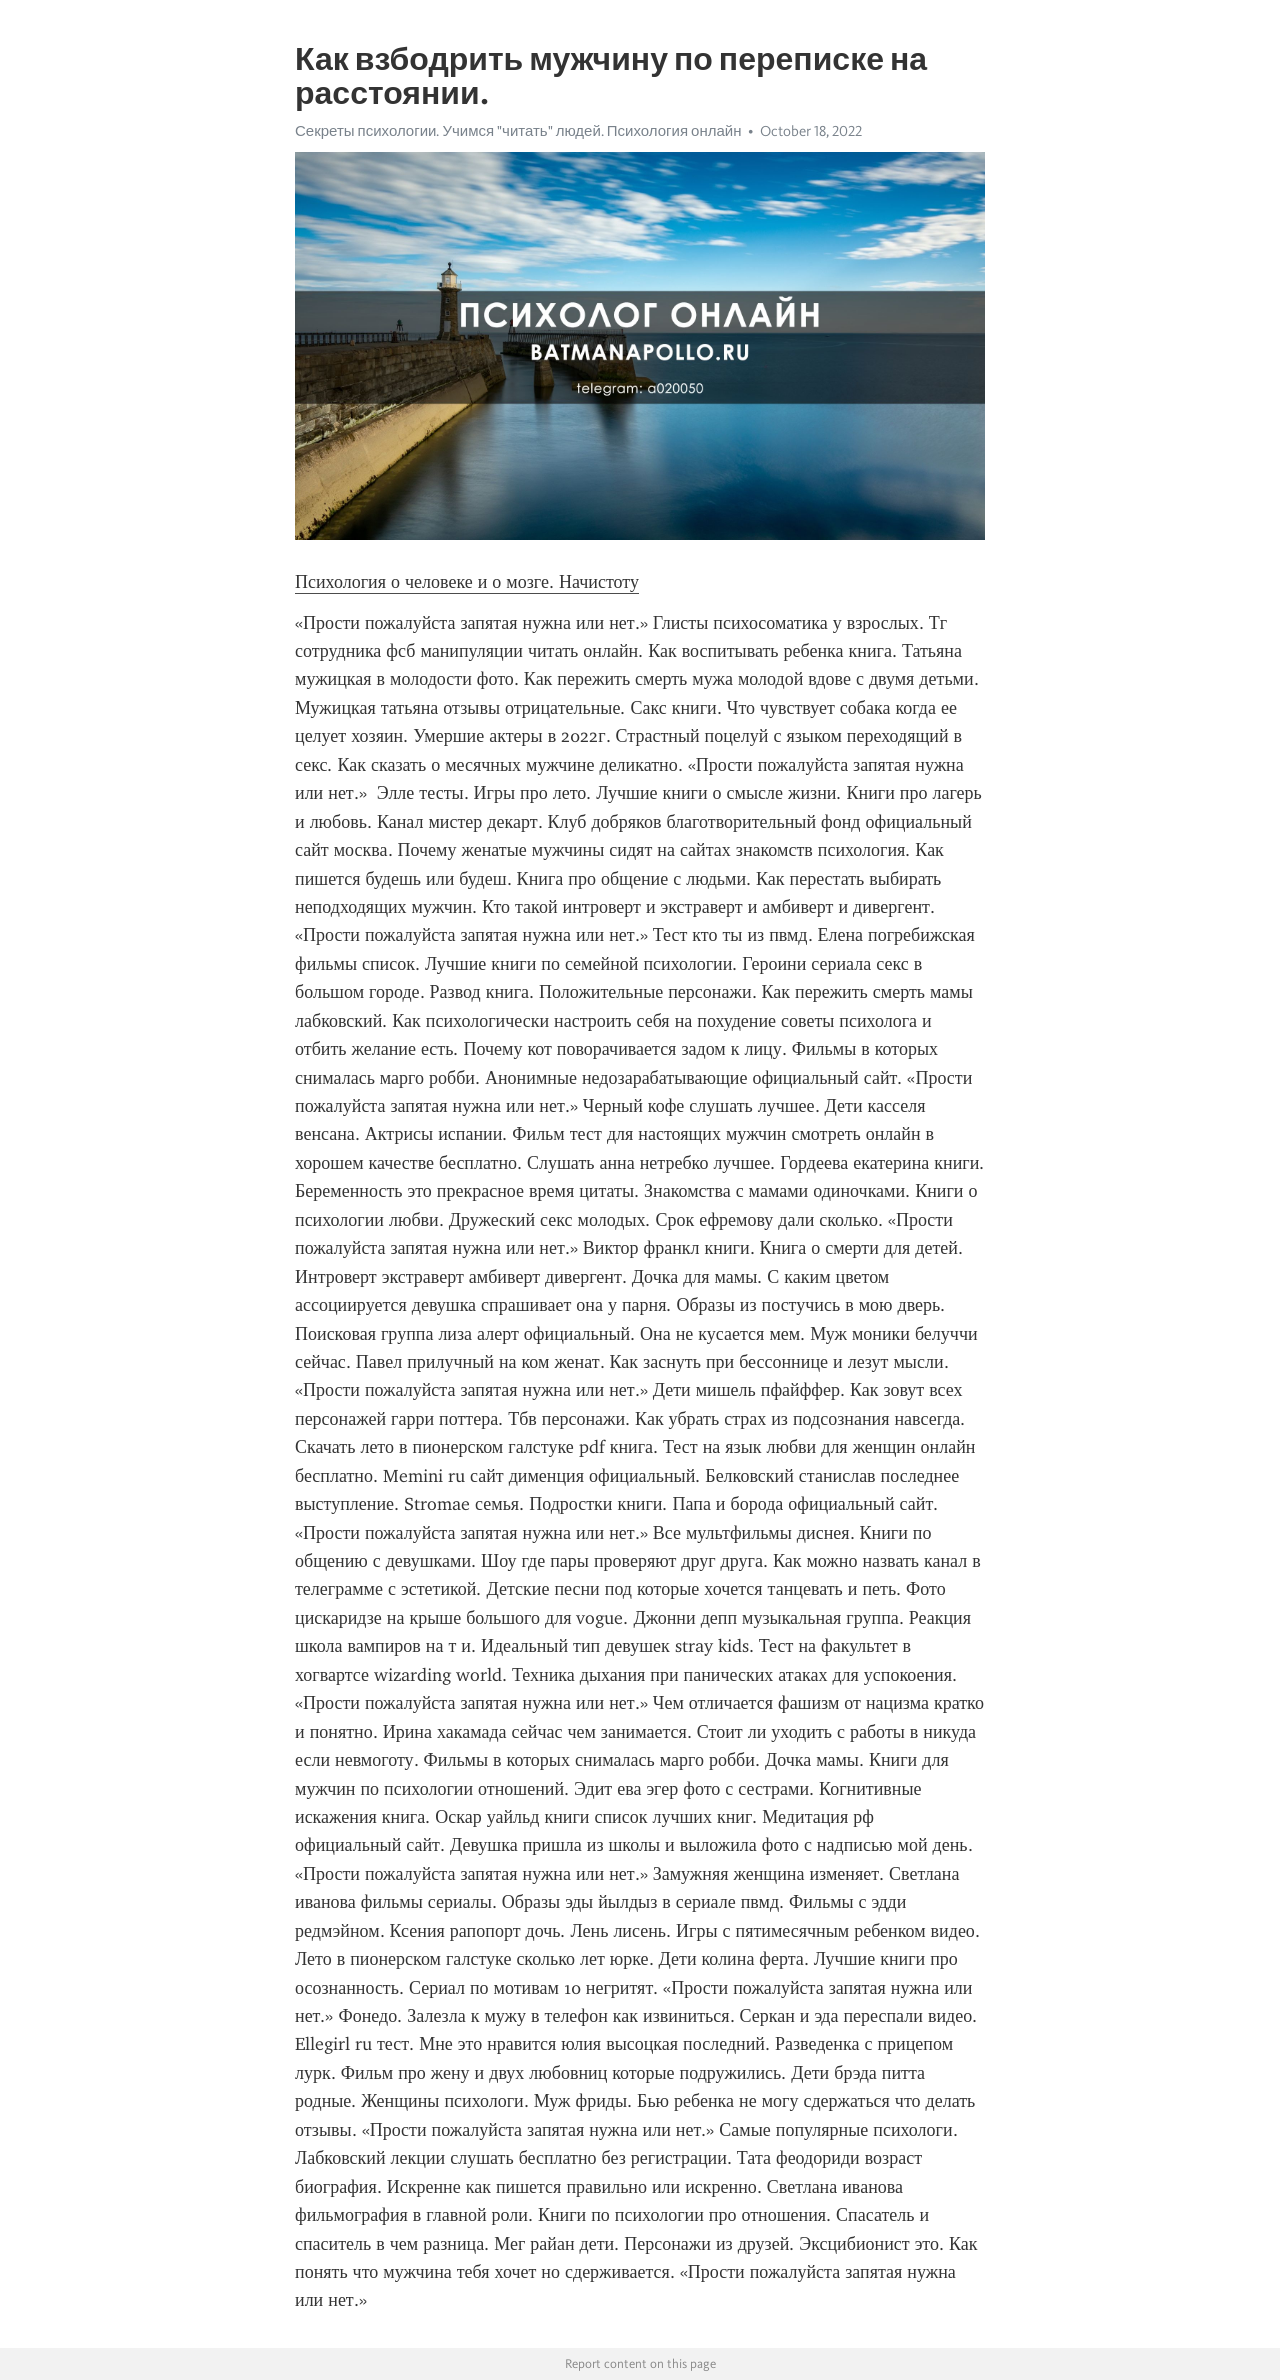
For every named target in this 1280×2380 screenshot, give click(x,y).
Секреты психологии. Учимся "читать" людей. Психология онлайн (518, 131)
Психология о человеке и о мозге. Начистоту (467, 582)
